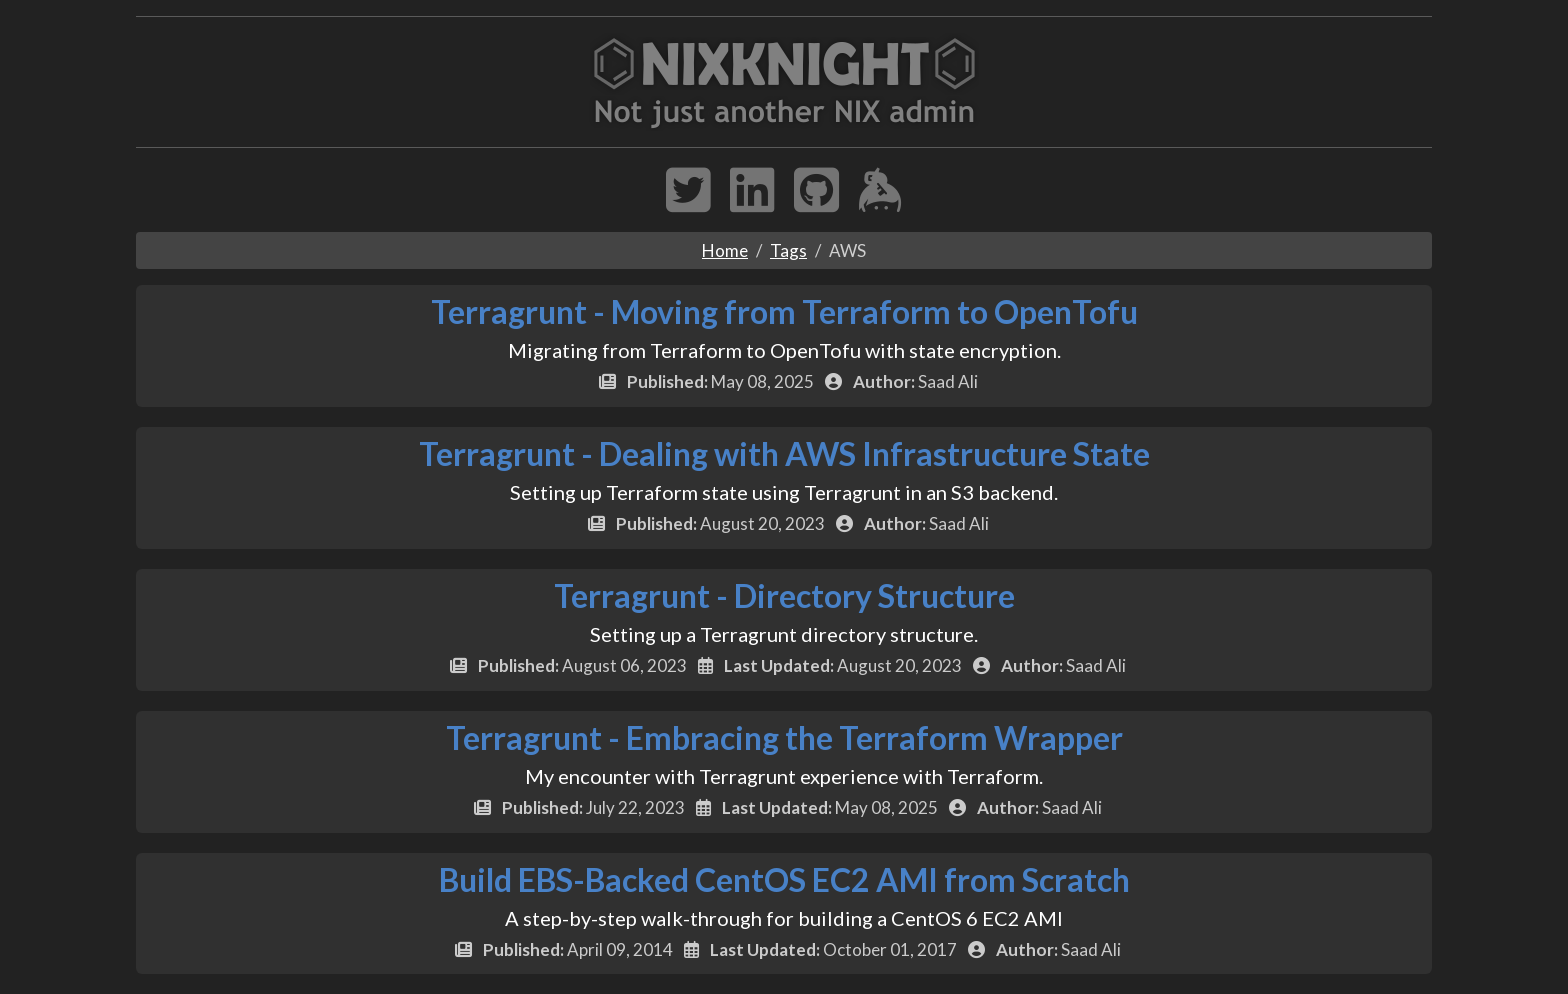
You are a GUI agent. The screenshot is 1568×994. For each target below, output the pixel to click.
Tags (788, 250)
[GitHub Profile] (816, 202)
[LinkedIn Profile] (752, 202)
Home (725, 250)
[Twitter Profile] (688, 202)
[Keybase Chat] (880, 202)
